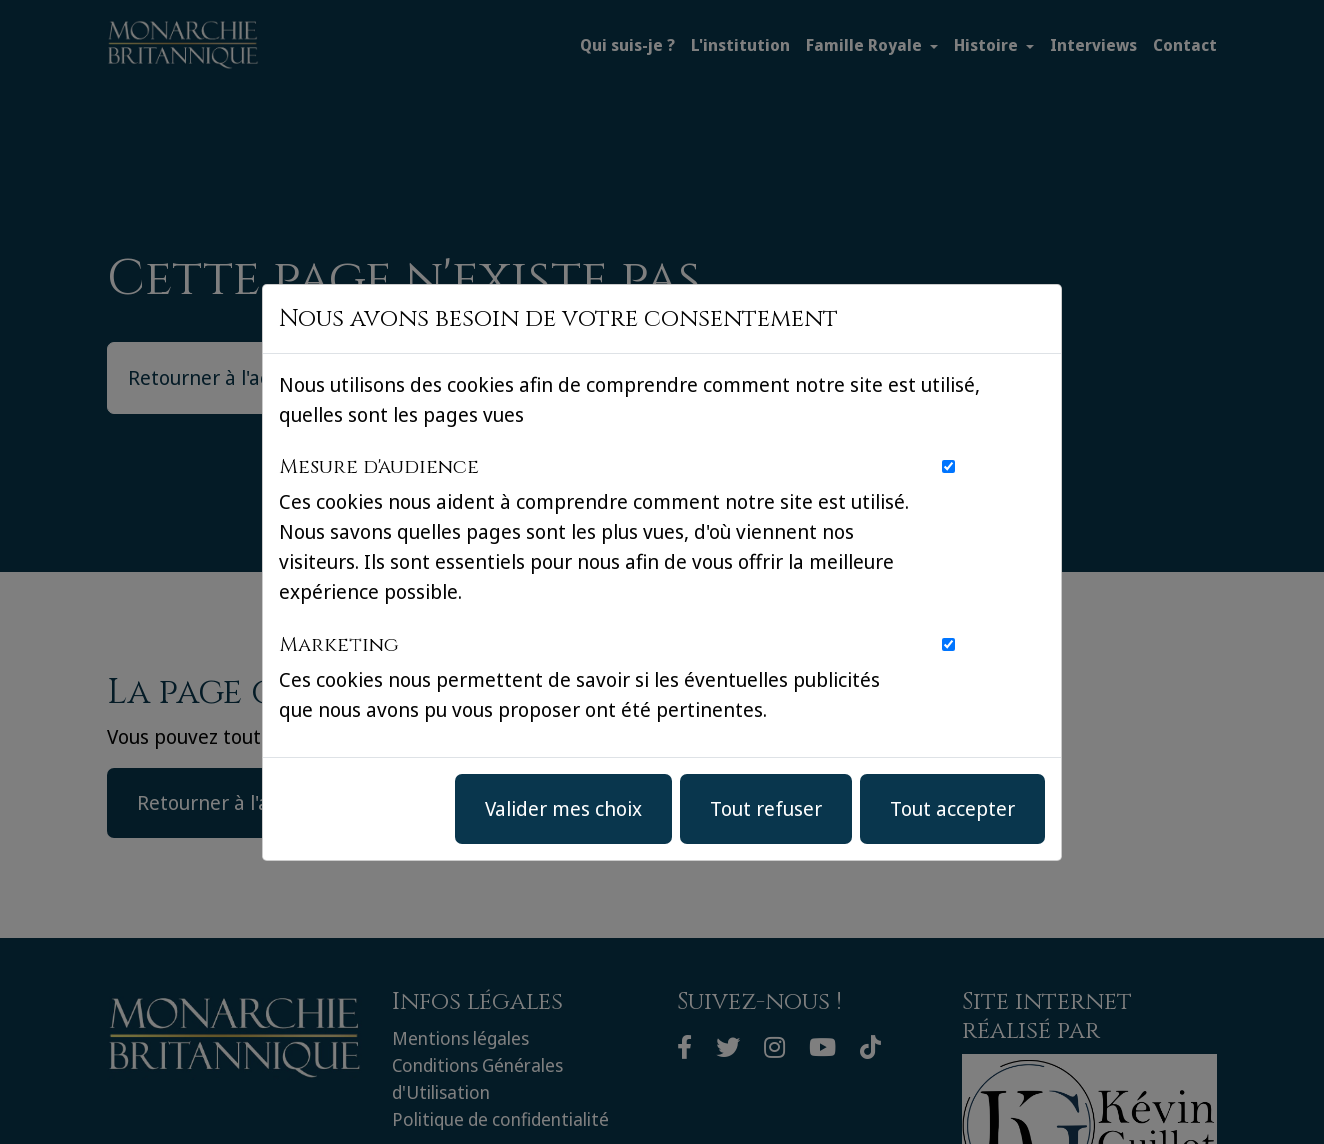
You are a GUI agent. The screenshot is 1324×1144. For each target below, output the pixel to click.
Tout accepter (952, 808)
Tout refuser (766, 808)
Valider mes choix (563, 808)
